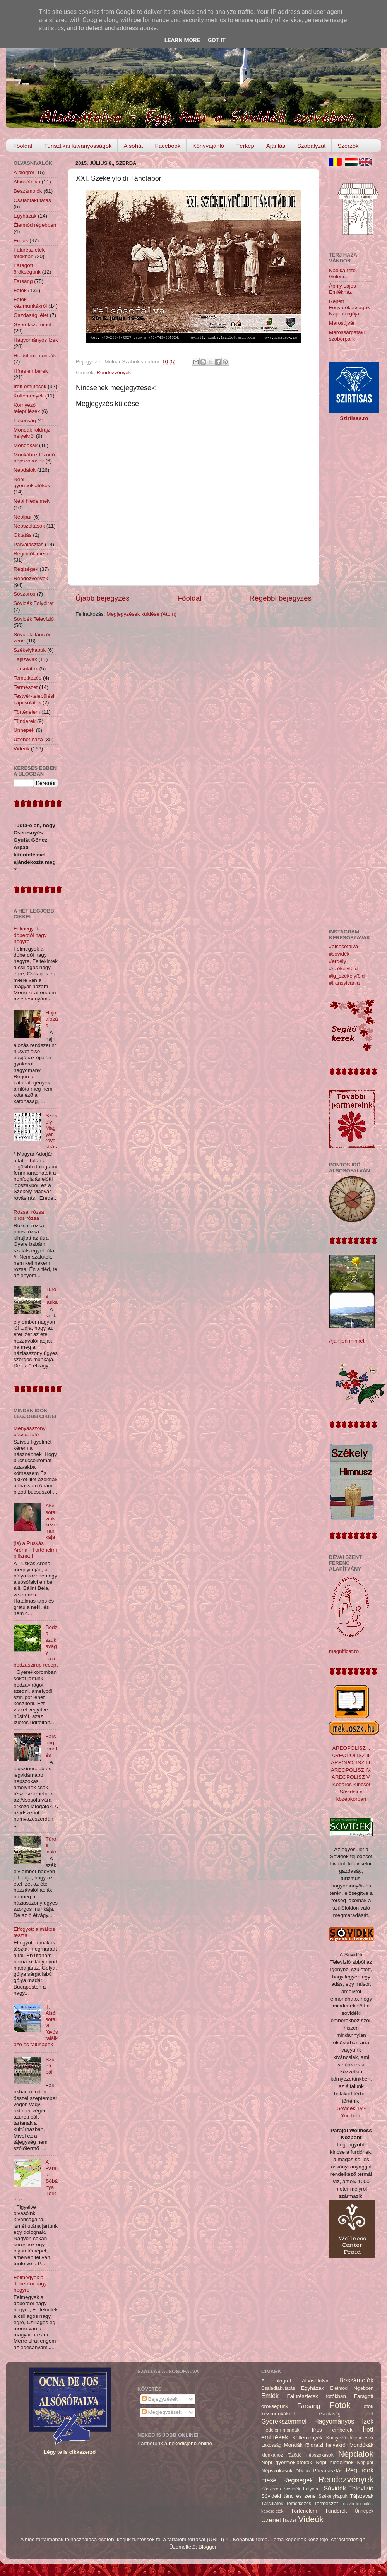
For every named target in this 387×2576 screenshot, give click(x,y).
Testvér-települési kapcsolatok (34, 699)
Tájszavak (25, 659)
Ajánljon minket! (347, 1341)
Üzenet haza (28, 739)
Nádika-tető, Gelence (343, 273)
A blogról (24, 172)
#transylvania (344, 983)
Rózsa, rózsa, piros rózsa (30, 1215)
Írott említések (30, 386)
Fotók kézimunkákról (30, 302)
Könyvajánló (208, 145)
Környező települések (27, 408)
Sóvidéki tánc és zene (288, 2496)
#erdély (337, 961)
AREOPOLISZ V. (351, 1777)
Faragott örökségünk (27, 268)
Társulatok (26, 668)
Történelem (27, 712)
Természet (26, 687)
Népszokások (29, 526)
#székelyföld (343, 968)
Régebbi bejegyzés (280, 598)
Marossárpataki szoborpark (347, 335)
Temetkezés (27, 678)
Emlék (21, 240)
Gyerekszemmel (32, 324)
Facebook (168, 145)
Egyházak (25, 216)
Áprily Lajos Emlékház (342, 289)
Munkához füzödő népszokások (34, 458)
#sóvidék (339, 954)
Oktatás (23, 535)
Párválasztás (28, 544)
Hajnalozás (51, 1019)
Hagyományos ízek (36, 340)
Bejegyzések (160, 2399)
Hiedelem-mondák (35, 355)
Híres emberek (31, 371)
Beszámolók (28, 191)
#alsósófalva (343, 946)
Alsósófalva (27, 182)
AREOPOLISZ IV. (351, 1770)
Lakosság (25, 420)
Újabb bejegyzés (102, 598)
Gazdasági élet (31, 315)
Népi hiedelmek (32, 501)
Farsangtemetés (51, 1745)
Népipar (23, 517)
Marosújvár (342, 323)
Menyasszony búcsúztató (30, 1431)
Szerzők (347, 145)
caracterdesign (348, 2539)
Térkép (245, 145)
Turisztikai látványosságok (78, 145)
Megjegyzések (162, 2412)
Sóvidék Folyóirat (34, 603)
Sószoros (24, 594)
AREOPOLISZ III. (351, 1763)
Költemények (29, 396)
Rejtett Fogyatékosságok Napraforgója (349, 307)
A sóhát (133, 145)
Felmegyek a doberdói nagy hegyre (30, 935)
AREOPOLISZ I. (351, 1748)
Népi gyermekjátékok (32, 482)
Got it (217, 40)
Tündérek (25, 721)
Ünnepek (24, 730)
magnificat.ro (344, 1651)
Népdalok (25, 470)
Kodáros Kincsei (351, 1784)
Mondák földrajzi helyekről (32, 433)
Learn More (182, 40)
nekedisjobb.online (190, 2443)
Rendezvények (113, 372)
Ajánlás (275, 145)
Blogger (207, 2547)
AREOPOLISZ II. (351, 1755)
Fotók (20, 290)
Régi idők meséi (32, 554)
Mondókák (26, 445)
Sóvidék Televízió (34, 619)
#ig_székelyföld (347, 976)
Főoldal (22, 145)
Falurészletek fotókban (29, 253)
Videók (21, 749)
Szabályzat (311, 145)
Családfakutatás (32, 200)
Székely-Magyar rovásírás (51, 1131)
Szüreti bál (50, 2066)
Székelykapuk (30, 650)
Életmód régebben (35, 225)
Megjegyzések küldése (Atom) (141, 614)
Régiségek (26, 569)
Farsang (23, 281)
